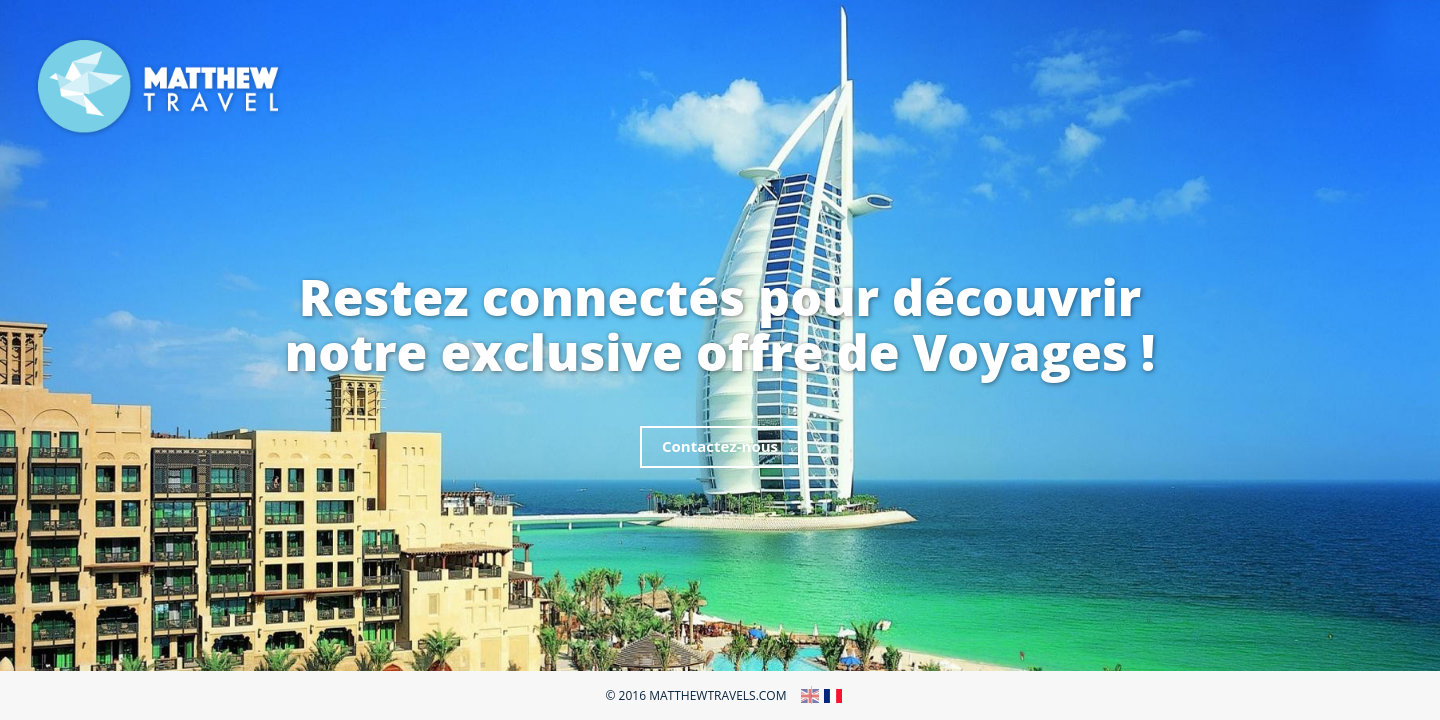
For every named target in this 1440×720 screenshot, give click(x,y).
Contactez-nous (720, 446)
